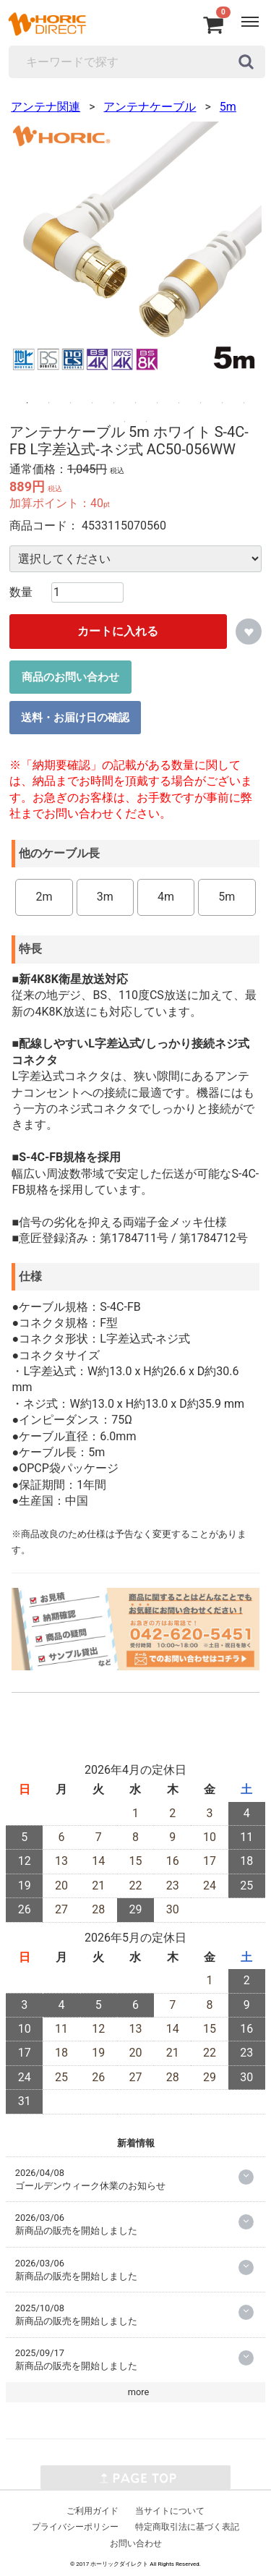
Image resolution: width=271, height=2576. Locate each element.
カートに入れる (117, 631)
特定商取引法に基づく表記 (187, 2527)
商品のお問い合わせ (70, 676)
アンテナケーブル (149, 107)
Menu (252, 14)
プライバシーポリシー (75, 2527)
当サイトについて (170, 2510)
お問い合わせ (136, 2543)
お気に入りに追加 (249, 632)
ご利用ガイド (92, 2510)
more (139, 2391)
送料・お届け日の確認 (75, 716)
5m (228, 107)
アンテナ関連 (45, 107)
